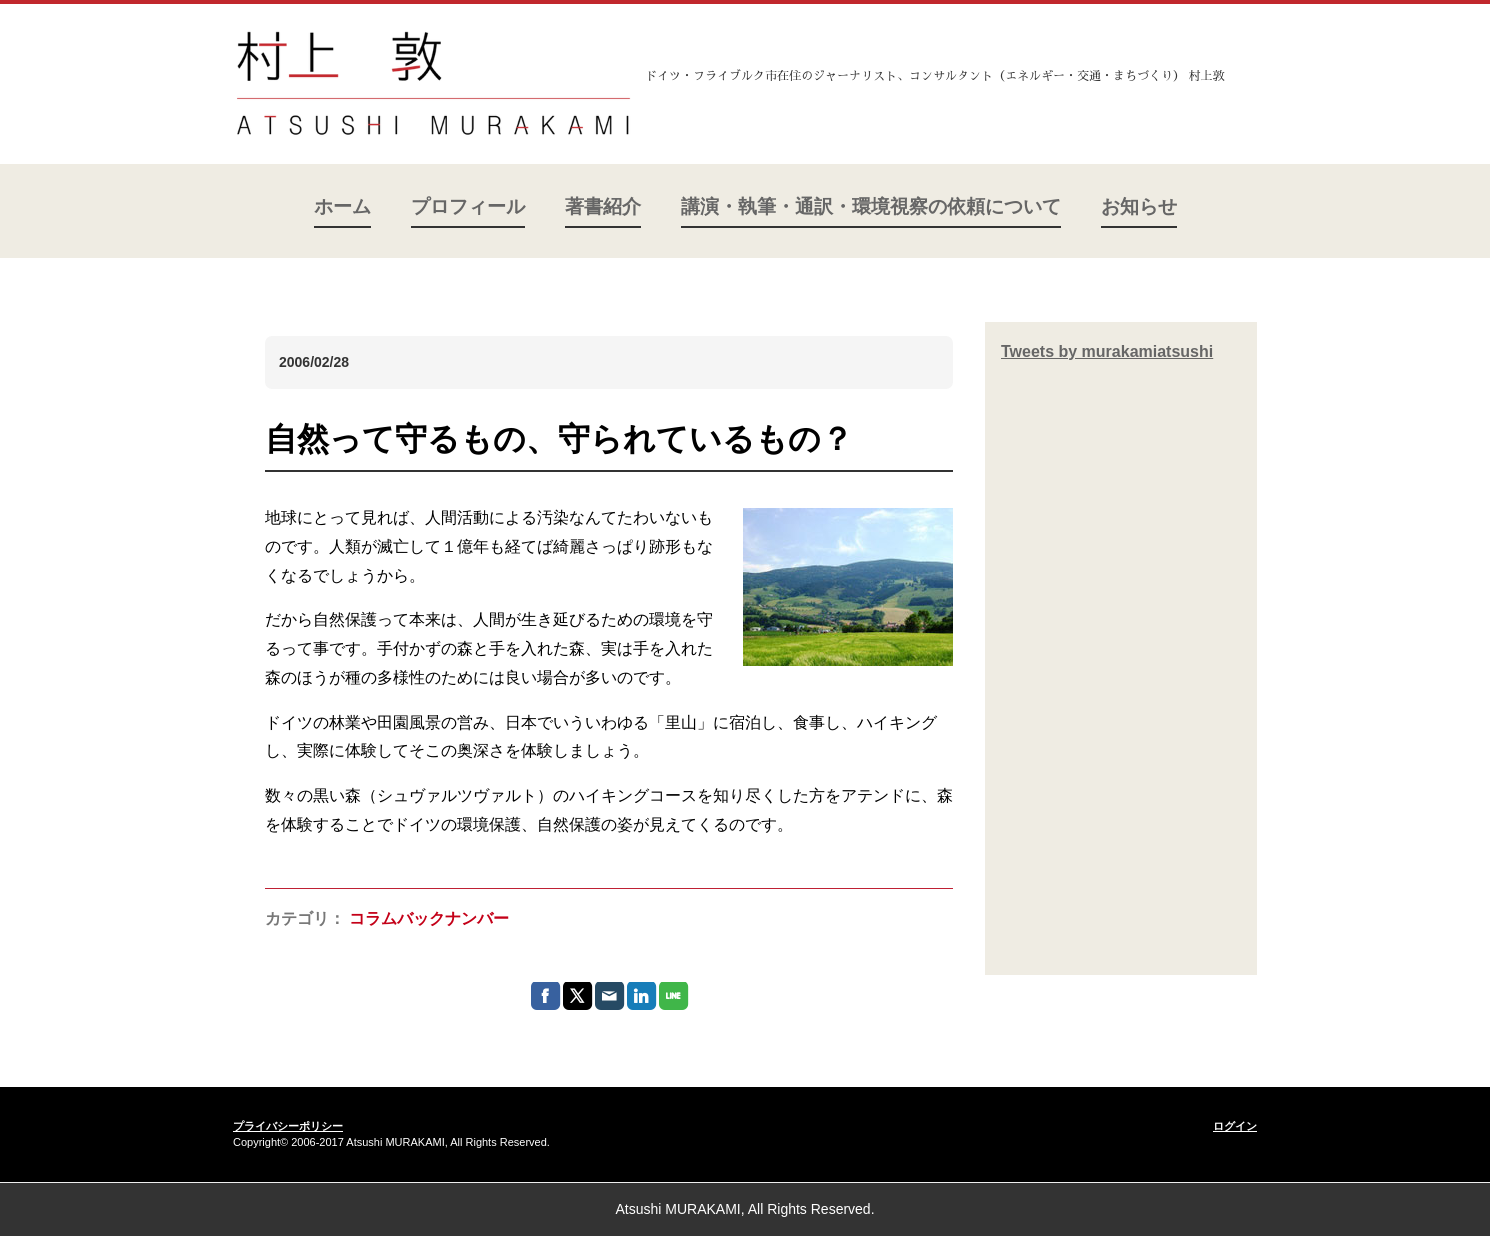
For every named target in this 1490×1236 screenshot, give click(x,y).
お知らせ (1139, 206)
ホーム (342, 206)
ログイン (1235, 1126)
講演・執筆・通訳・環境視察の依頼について (871, 206)
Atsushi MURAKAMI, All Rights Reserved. (744, 1209)
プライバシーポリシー (288, 1126)
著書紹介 (603, 206)
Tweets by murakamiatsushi (1107, 351)
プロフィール (468, 206)
